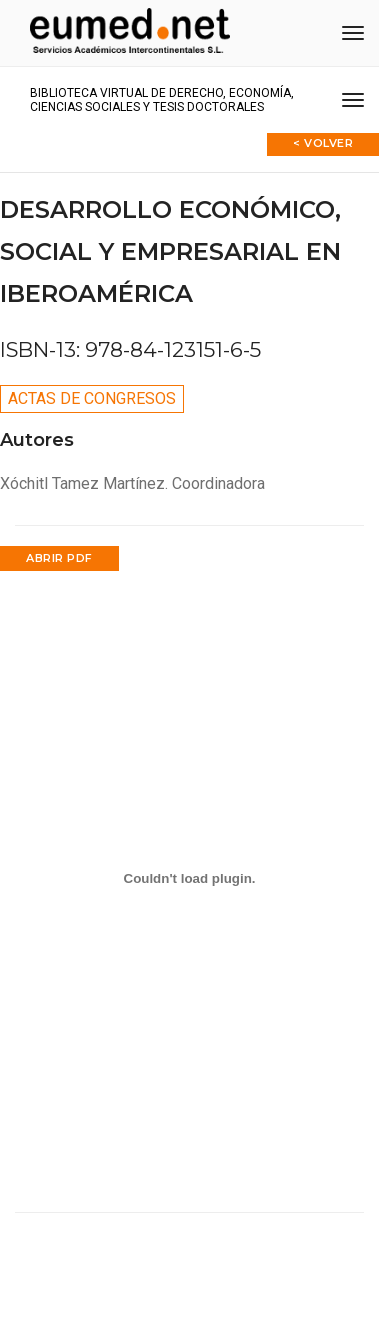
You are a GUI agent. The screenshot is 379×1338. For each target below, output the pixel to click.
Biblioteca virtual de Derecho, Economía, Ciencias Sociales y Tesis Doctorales (162, 100)
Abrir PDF (59, 558)
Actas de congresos (92, 398)
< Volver (323, 143)
